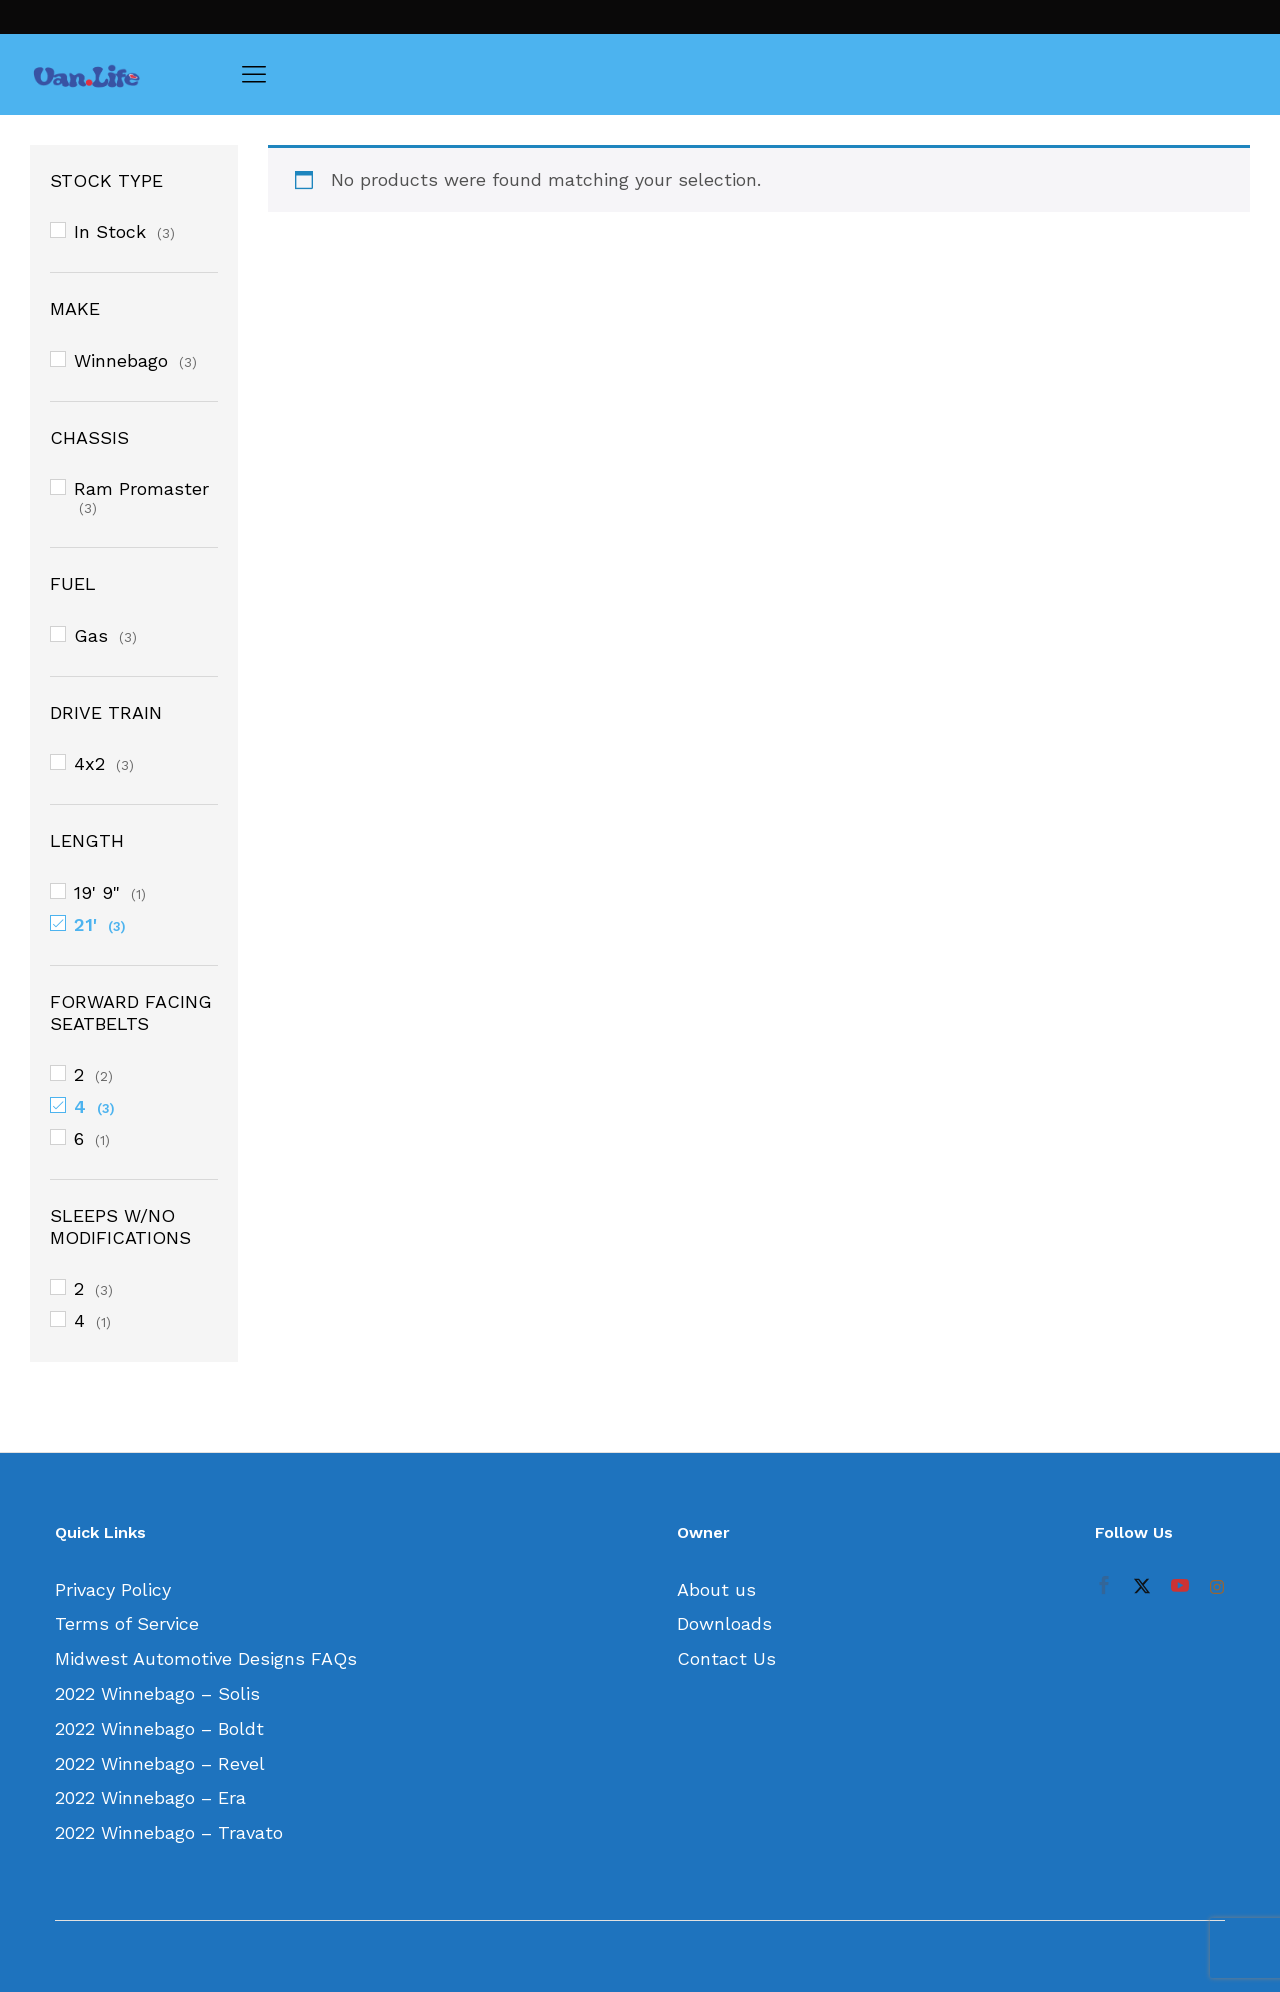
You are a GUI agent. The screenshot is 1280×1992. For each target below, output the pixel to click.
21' (85, 924)
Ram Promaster (141, 488)
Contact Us (726, 1658)
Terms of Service (127, 1623)
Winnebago (121, 360)
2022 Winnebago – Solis (157, 1693)
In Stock (110, 231)
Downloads (724, 1623)
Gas (91, 635)
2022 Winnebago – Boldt (159, 1728)
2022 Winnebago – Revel (160, 1763)
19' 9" (97, 892)
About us (716, 1589)
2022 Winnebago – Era (150, 1797)
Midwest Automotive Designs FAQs (206, 1658)
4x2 (89, 763)
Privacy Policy (113, 1589)
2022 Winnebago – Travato (169, 1832)
